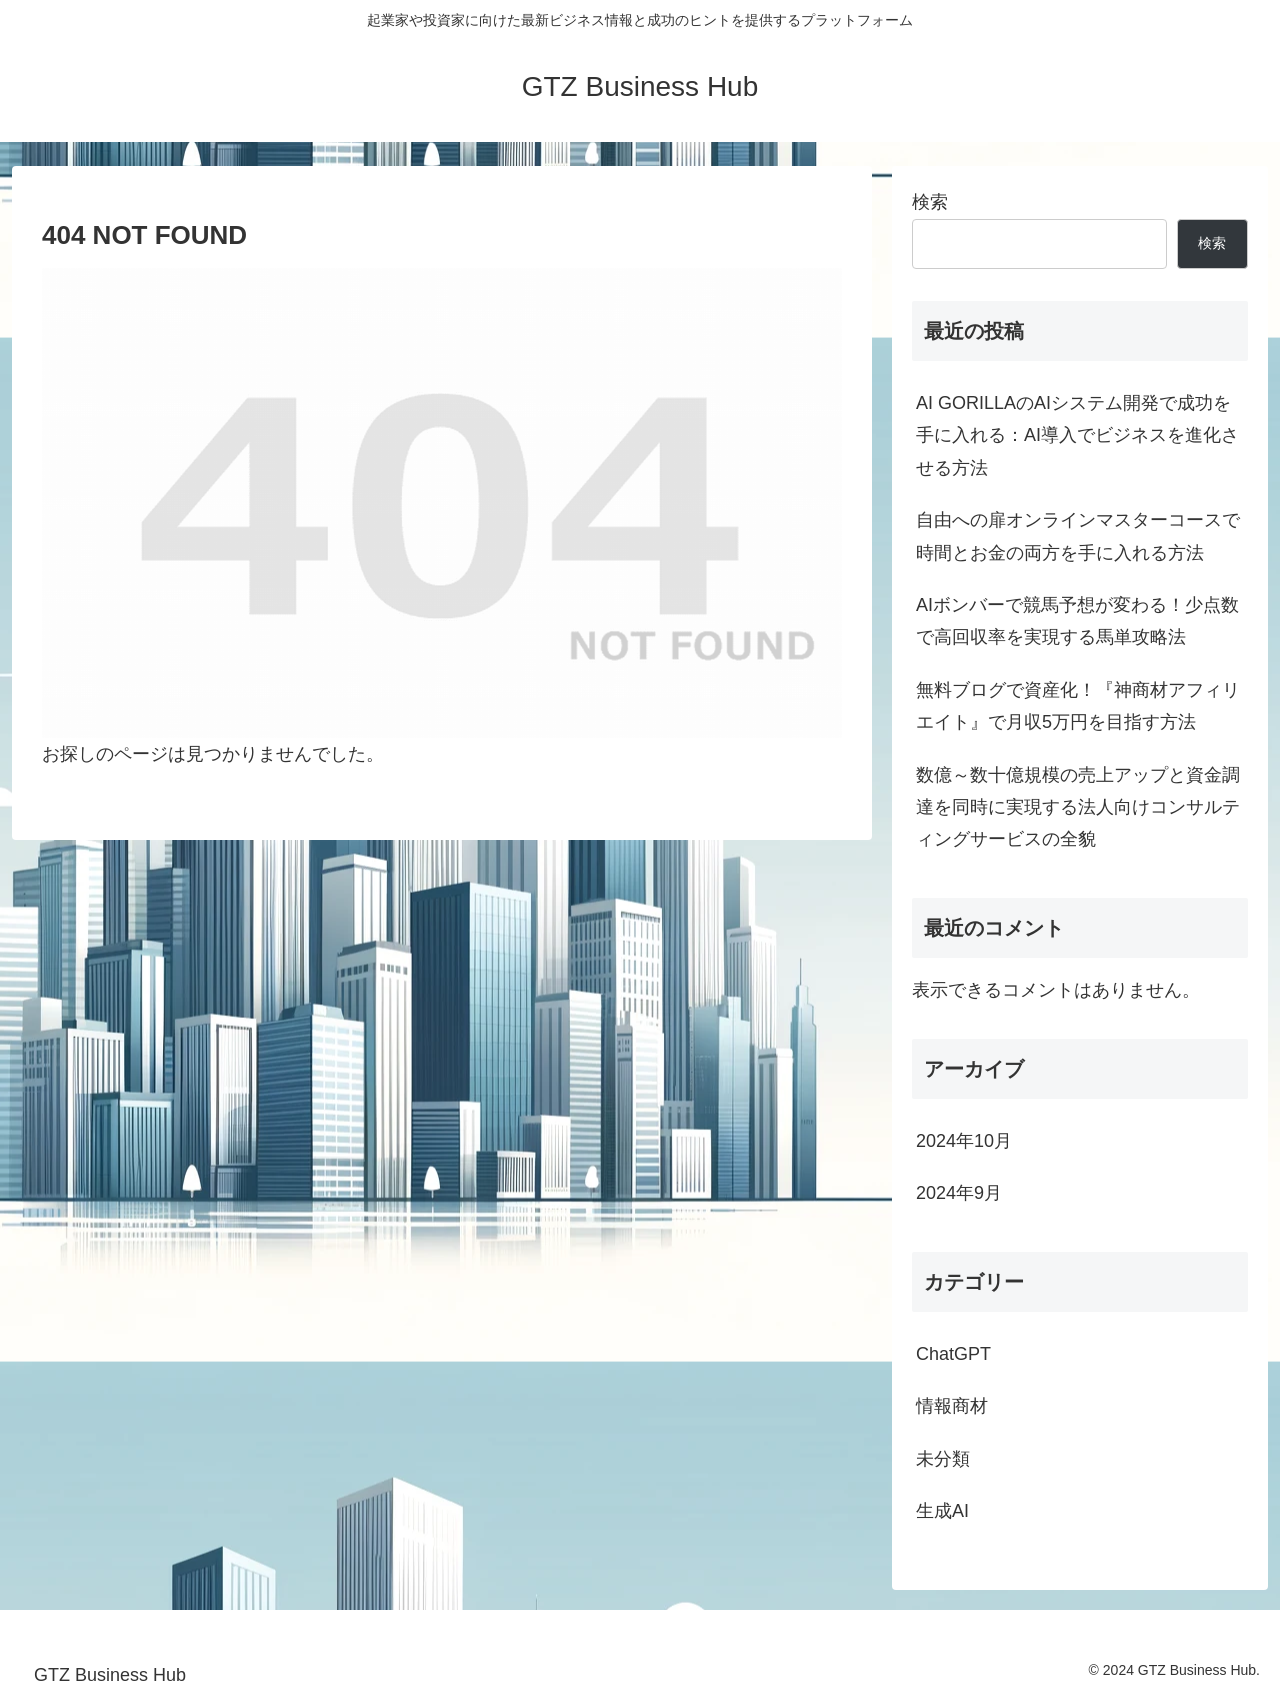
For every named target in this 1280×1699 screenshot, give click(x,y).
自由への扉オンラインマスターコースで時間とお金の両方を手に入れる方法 (1078, 536)
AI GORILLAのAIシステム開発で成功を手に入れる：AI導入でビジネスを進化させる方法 (1077, 435)
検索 (930, 202)
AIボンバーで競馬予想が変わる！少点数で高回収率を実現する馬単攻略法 (1077, 621)
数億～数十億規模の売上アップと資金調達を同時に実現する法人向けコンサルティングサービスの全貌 (1078, 807)
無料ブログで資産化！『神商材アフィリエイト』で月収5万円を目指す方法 (1078, 706)
